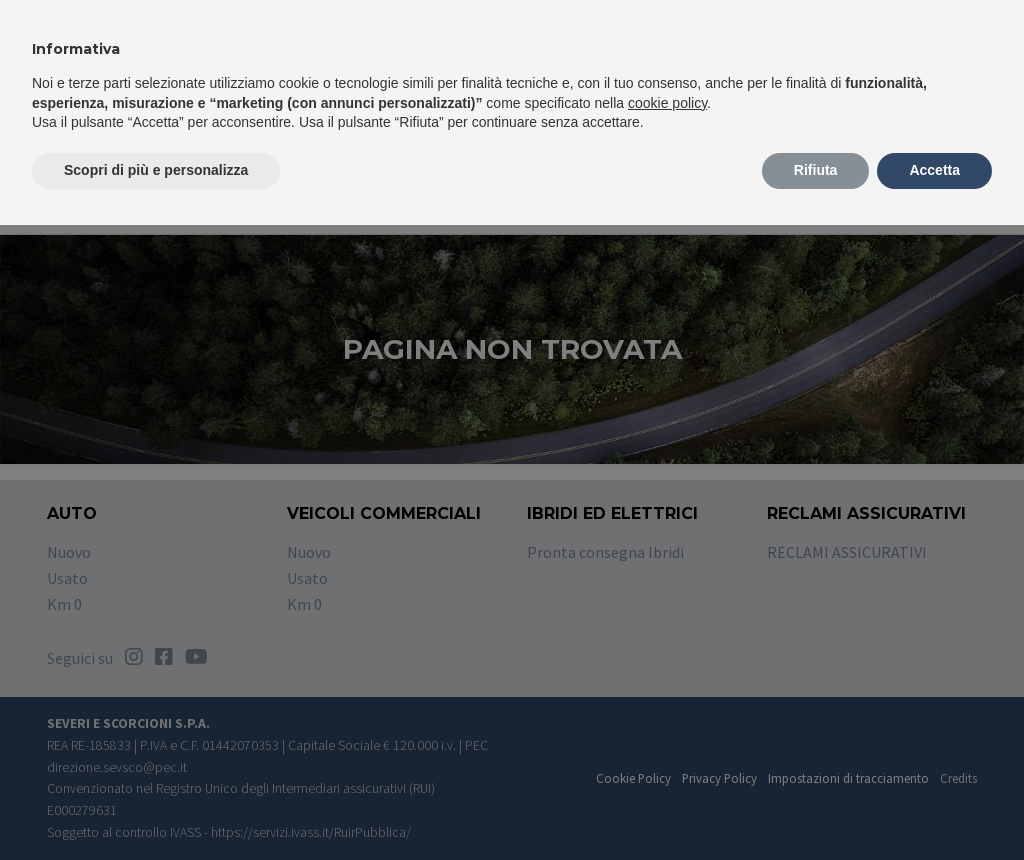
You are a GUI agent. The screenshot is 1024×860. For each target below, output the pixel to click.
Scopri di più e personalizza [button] (156, 170)
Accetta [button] (934, 170)
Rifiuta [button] (816, 170)
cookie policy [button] (667, 103)
